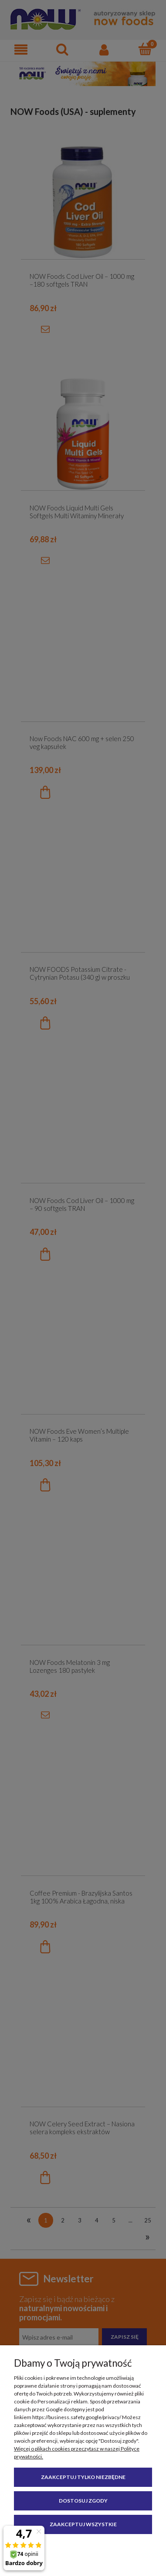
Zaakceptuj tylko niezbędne (83, 2477)
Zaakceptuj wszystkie (83, 2524)
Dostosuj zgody (83, 2500)
